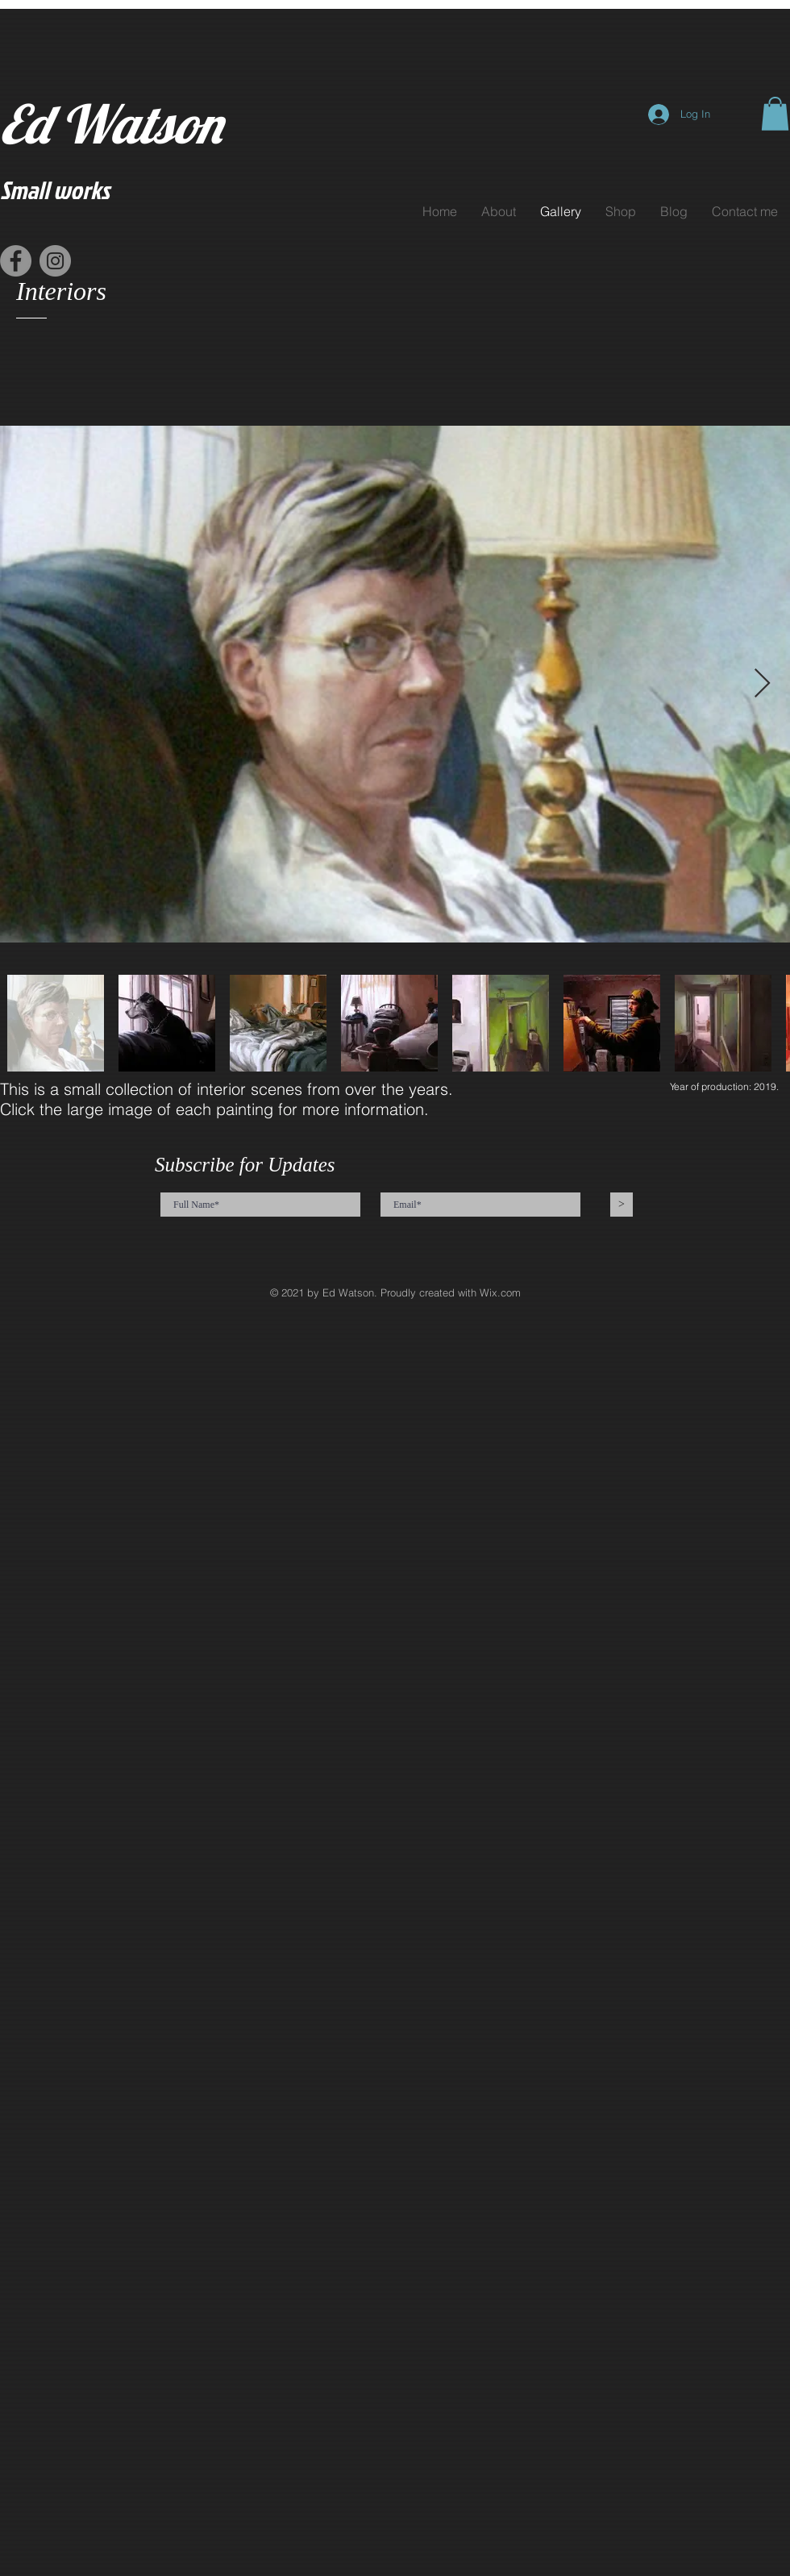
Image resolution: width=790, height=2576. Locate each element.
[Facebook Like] (197, 270)
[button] (775, 114)
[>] (621, 1204)
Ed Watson (111, 123)
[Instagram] (55, 261)
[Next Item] (762, 684)
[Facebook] (15, 261)
